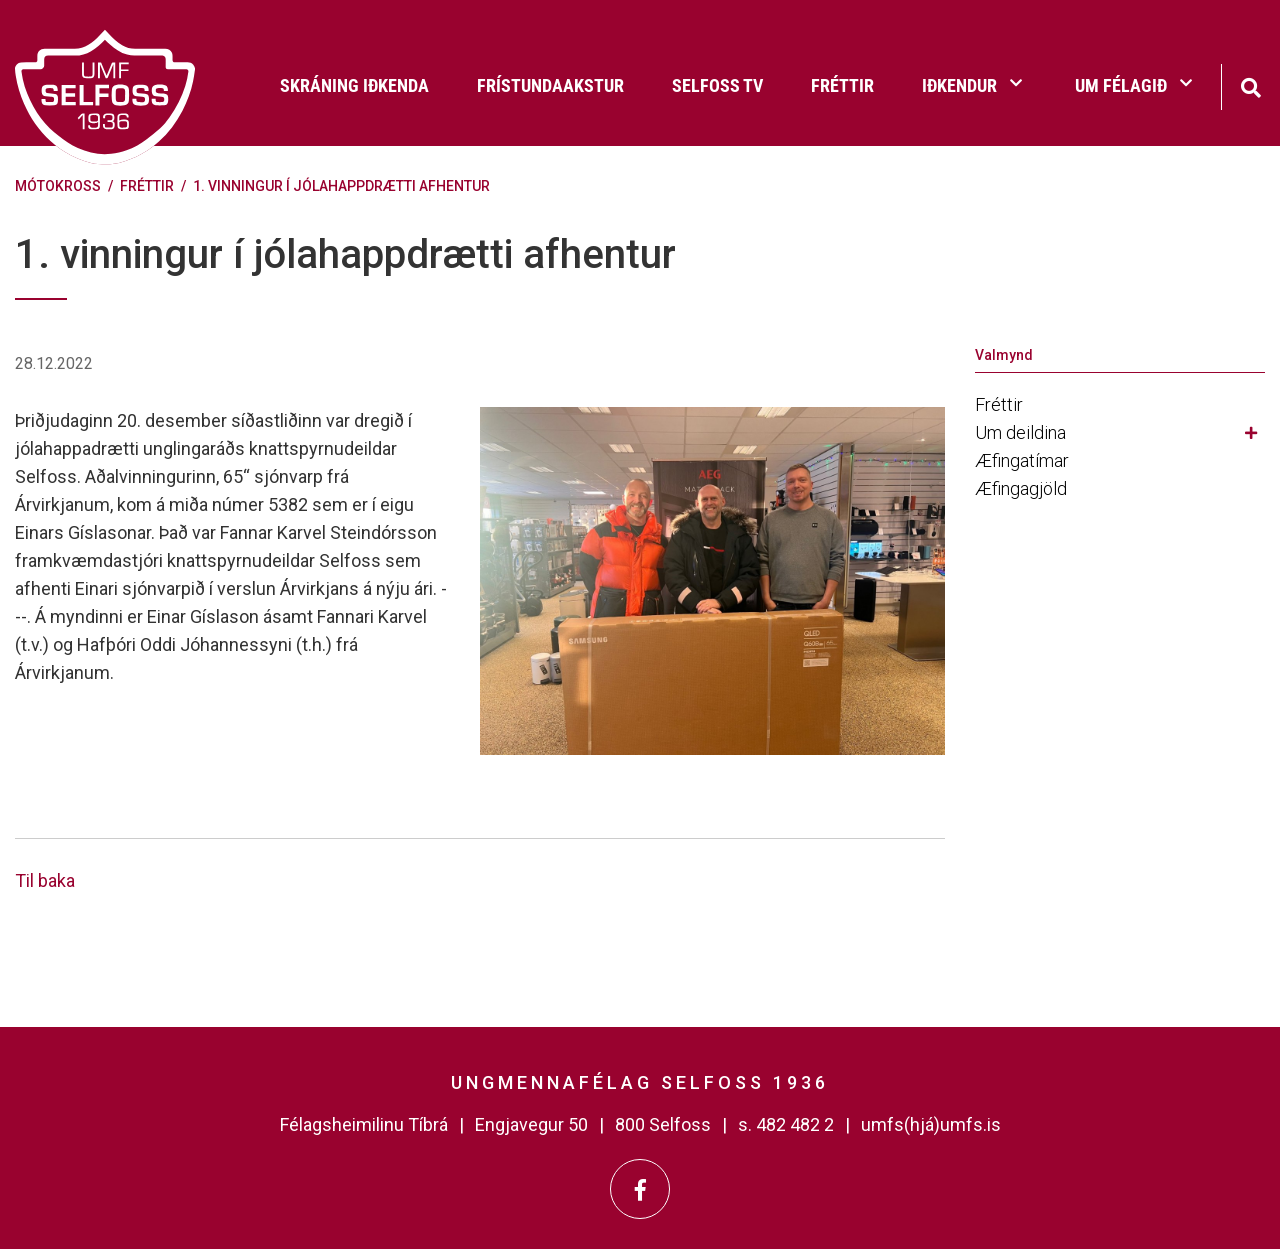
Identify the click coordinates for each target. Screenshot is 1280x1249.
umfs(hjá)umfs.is (931, 1124)
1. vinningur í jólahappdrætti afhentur (341, 186)
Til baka (45, 880)
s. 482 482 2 (786, 1124)
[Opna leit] (1250, 85)
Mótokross (58, 186)
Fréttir (147, 186)
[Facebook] (640, 1189)
